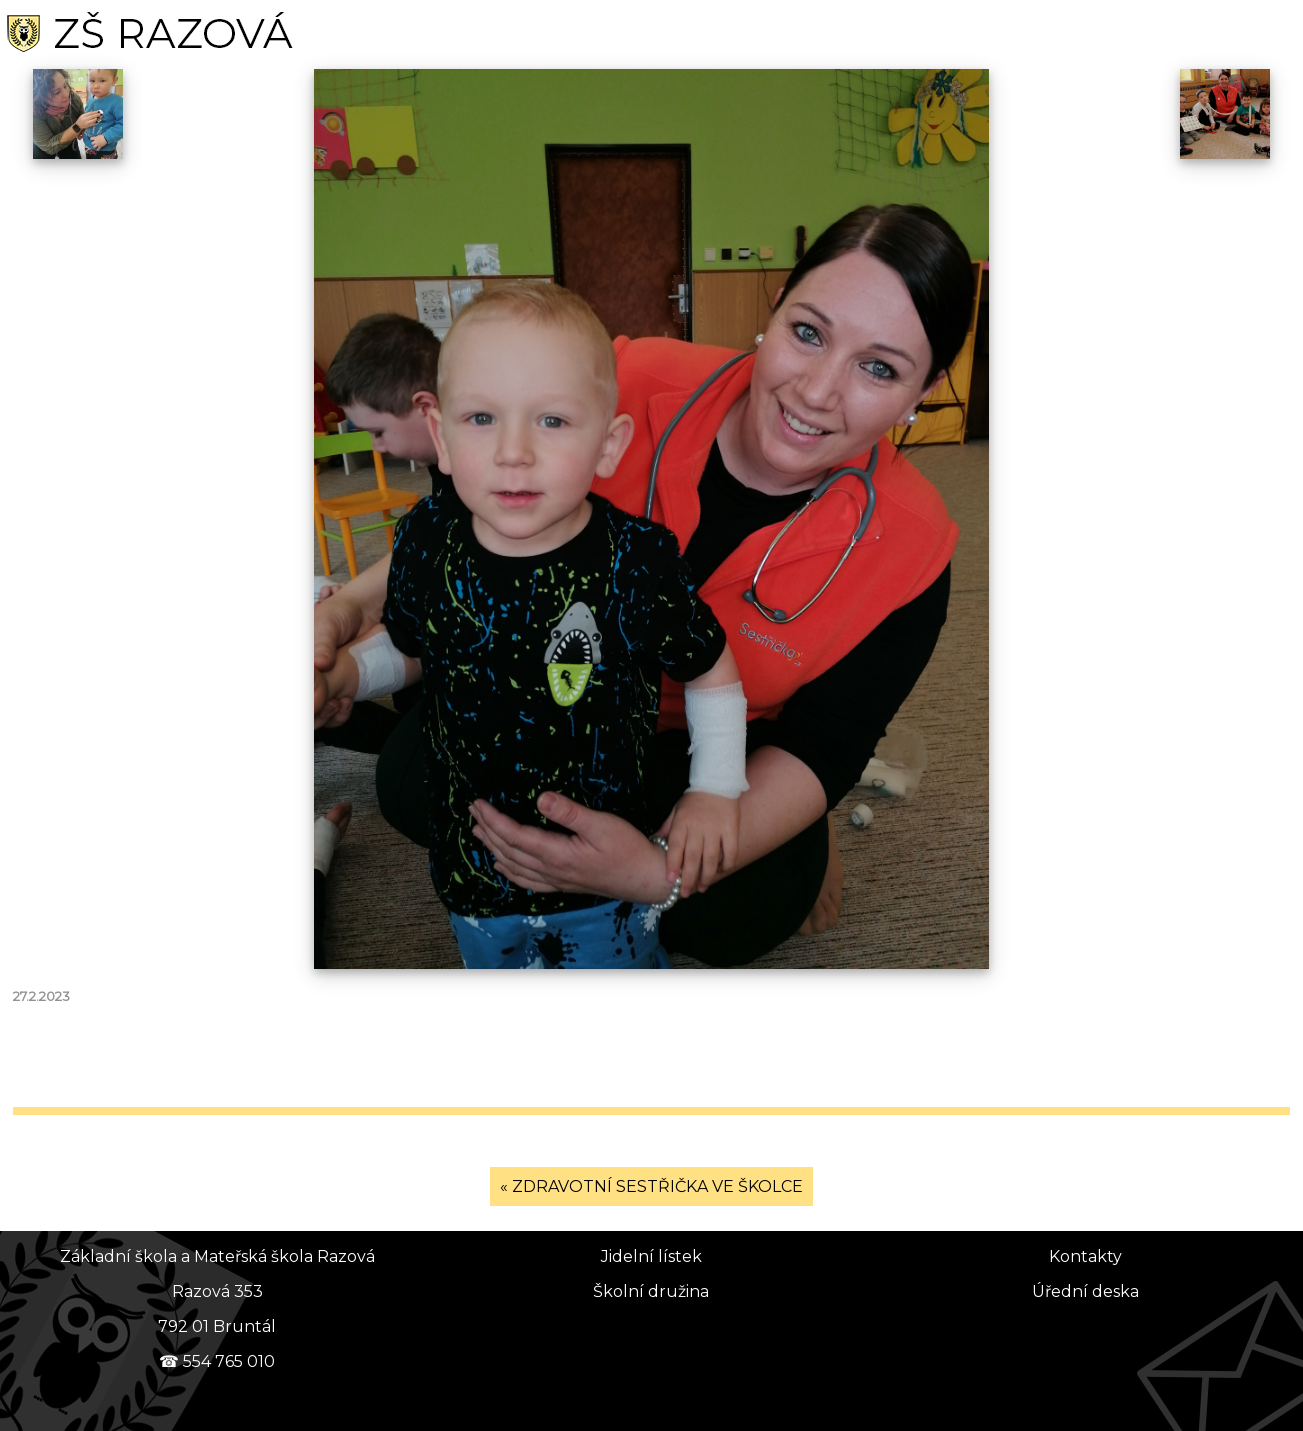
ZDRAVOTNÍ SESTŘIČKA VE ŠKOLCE (657, 1186)
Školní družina (651, 1291)
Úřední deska (1085, 1291)
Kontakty (1085, 1256)
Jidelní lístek (651, 1256)
